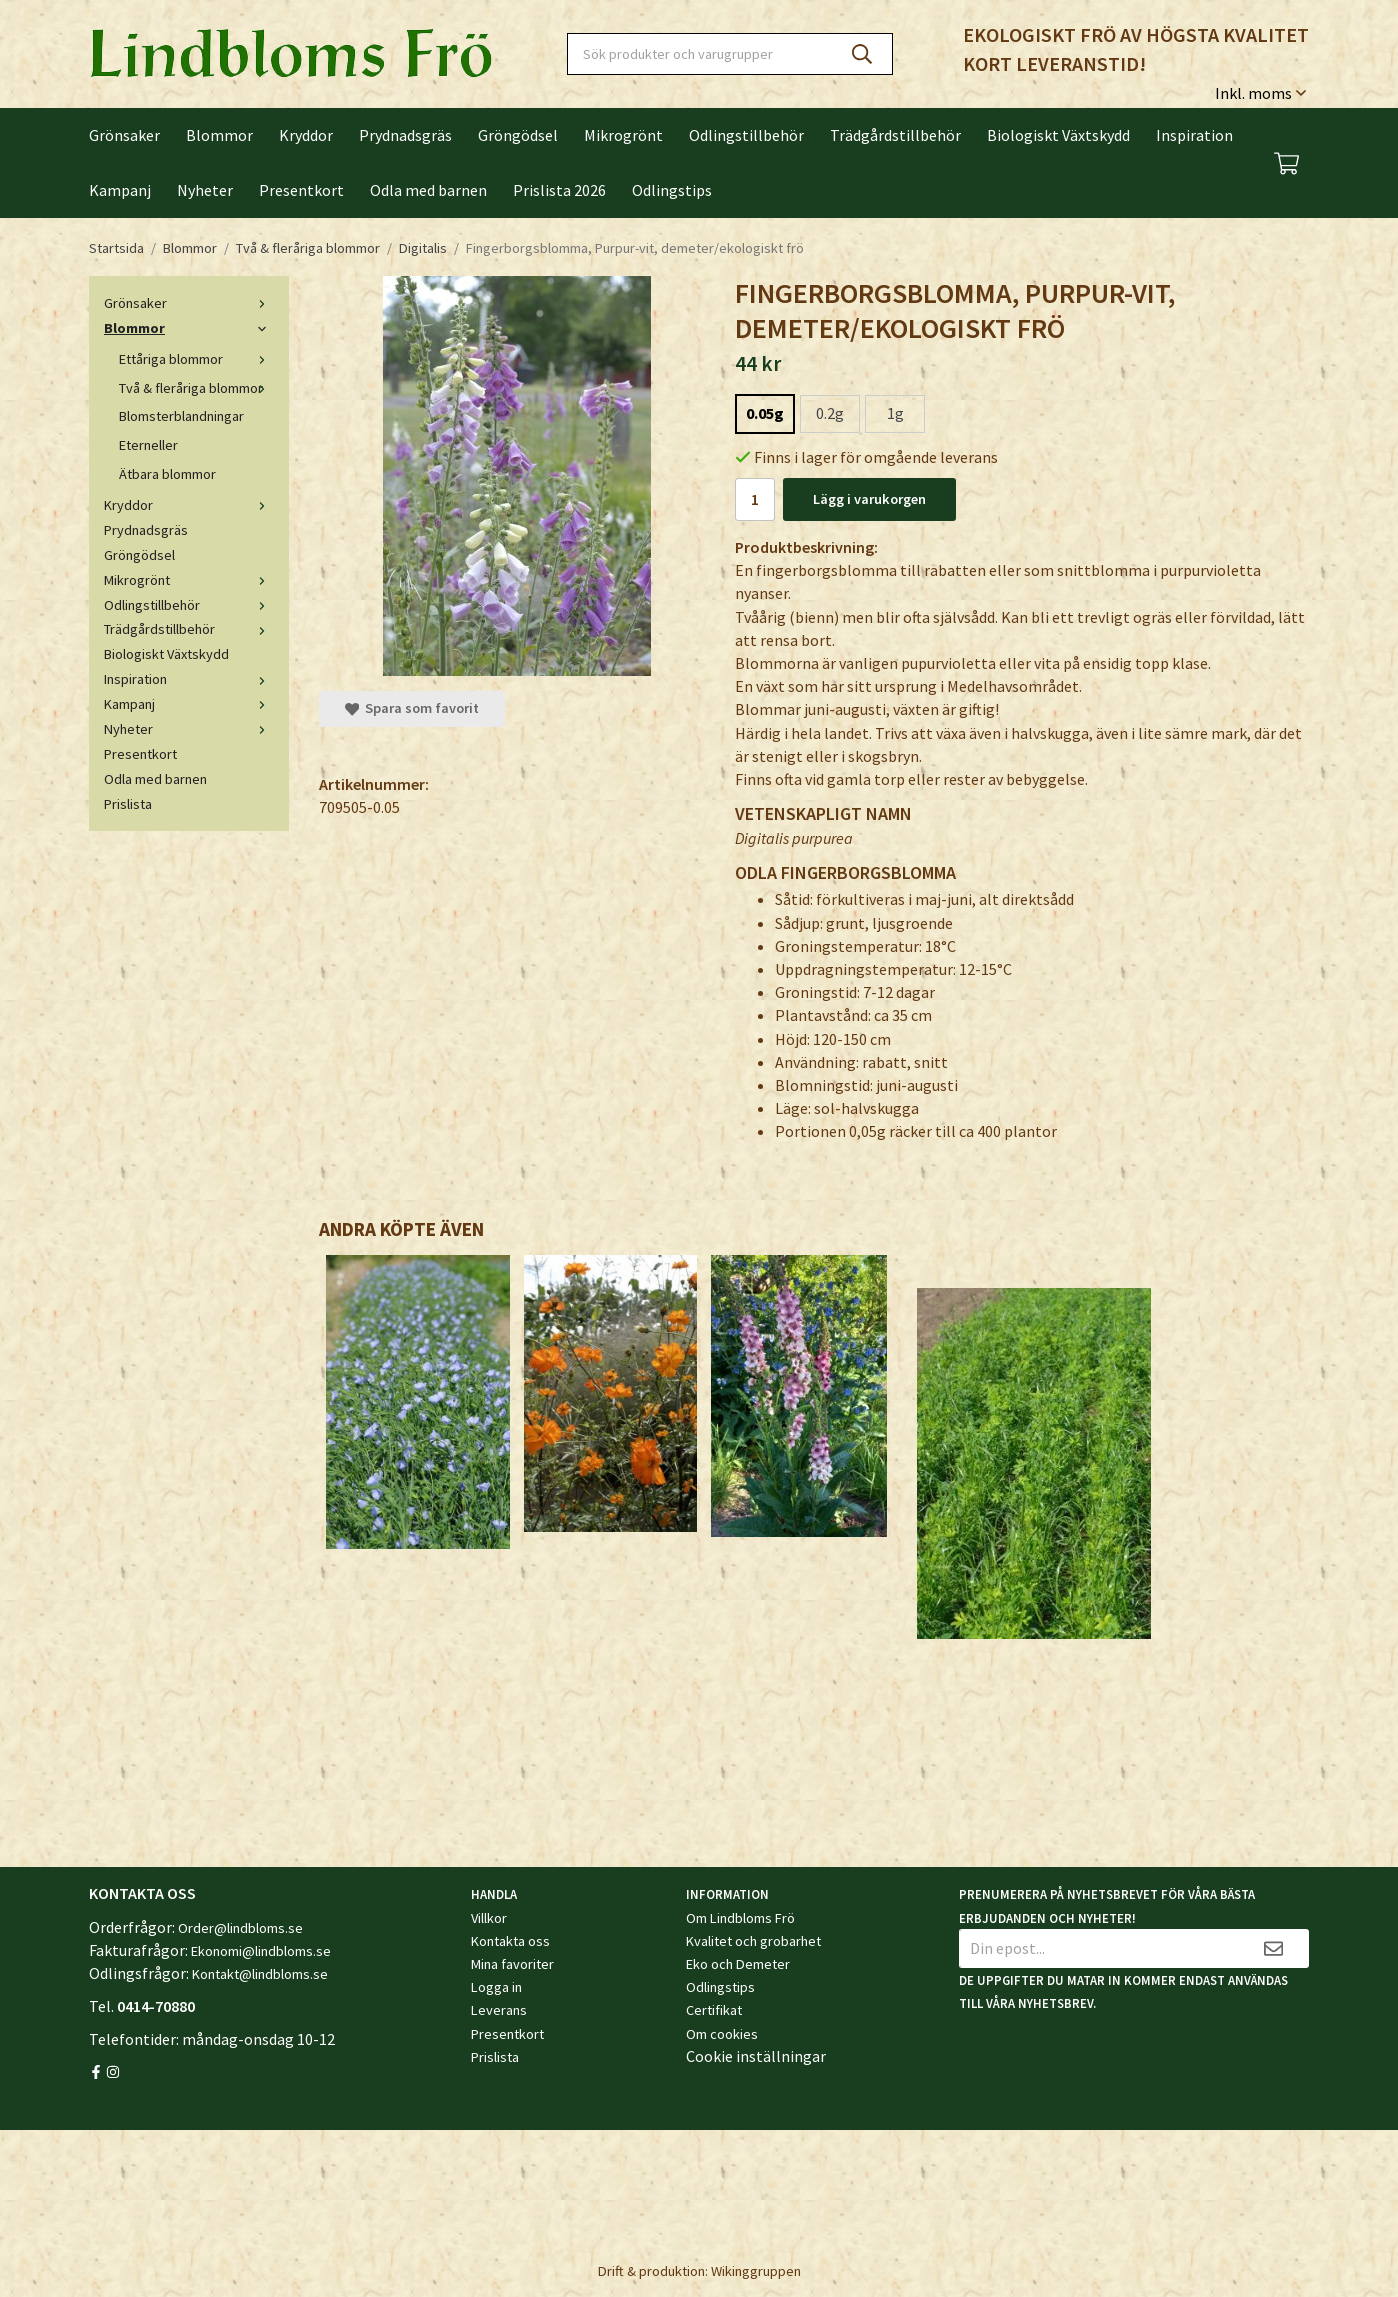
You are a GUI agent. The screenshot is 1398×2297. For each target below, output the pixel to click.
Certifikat (714, 2010)
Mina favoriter (512, 1964)
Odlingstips (672, 190)
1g (895, 413)
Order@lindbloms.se (240, 1928)
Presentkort (301, 190)
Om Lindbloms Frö (740, 1918)
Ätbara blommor (167, 474)
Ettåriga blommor (196, 359)
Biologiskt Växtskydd (1058, 135)
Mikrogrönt (623, 135)
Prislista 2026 (559, 190)
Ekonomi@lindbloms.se (261, 1951)
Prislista (128, 804)
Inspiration (1194, 135)
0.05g (765, 413)
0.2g (830, 413)
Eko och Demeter (738, 1964)
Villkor (489, 1918)
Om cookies (722, 2034)
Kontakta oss (510, 1941)
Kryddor (306, 135)
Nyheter (205, 190)
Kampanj (120, 190)
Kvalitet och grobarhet (753, 1941)
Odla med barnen (428, 190)
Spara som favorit (412, 708)
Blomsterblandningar (181, 416)
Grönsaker (124, 135)
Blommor (219, 135)
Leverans (499, 2010)
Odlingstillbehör (746, 135)
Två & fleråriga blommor (196, 388)
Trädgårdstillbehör (895, 135)
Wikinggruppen (756, 2271)
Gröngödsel (518, 135)
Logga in (496, 1987)
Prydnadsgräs (405, 135)
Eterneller (148, 445)
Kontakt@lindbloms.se (260, 1974)
